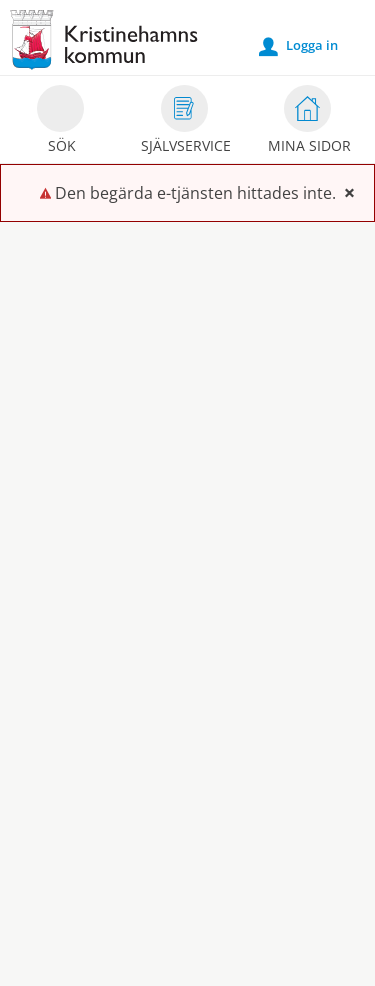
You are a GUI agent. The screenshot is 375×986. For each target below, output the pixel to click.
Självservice (186, 122)
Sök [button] (60, 122)
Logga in (298, 46)
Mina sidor (309, 122)
